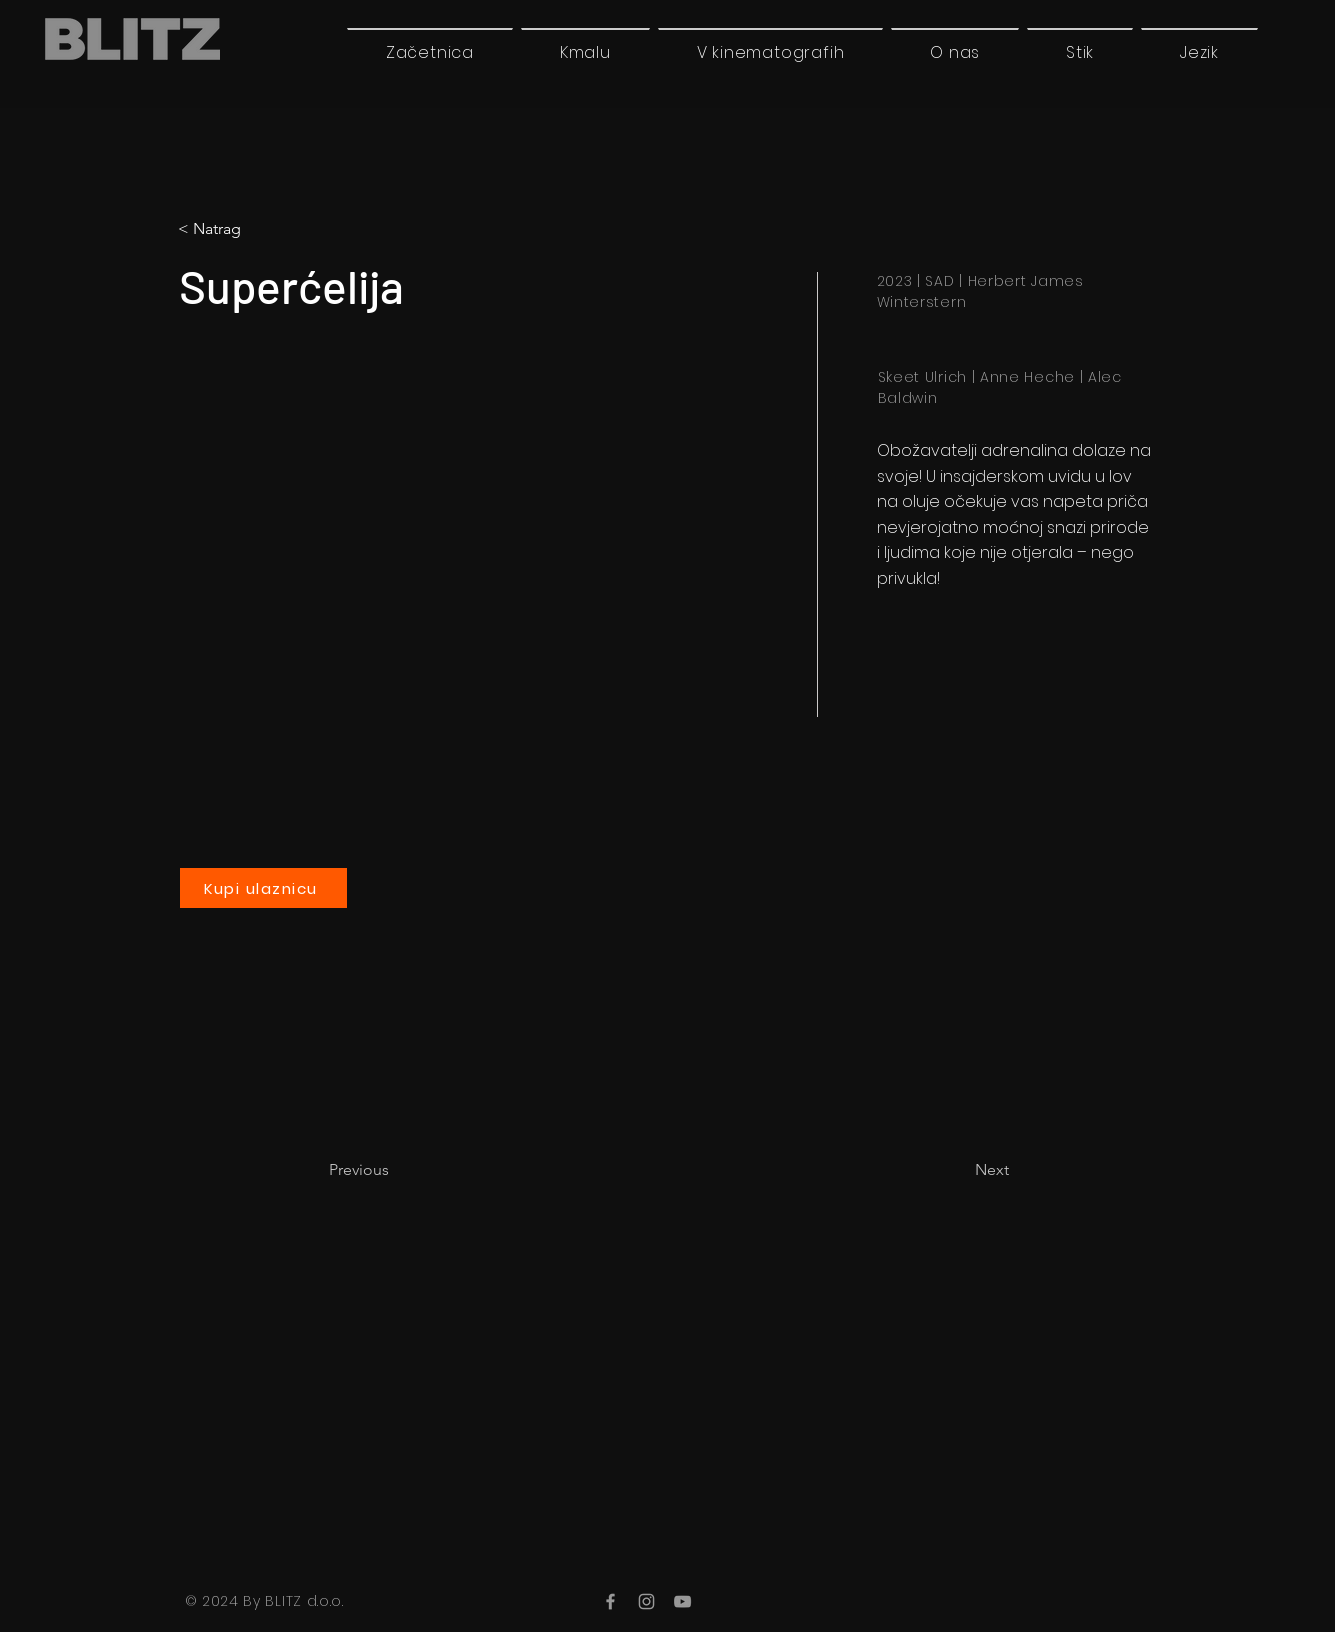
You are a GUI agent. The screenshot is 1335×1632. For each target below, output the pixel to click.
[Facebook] (610, 1601)
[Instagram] (646, 1601)
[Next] (959, 1170)
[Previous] (395, 1170)
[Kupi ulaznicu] (263, 888)
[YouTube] (682, 1601)
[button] (1199, 52)
